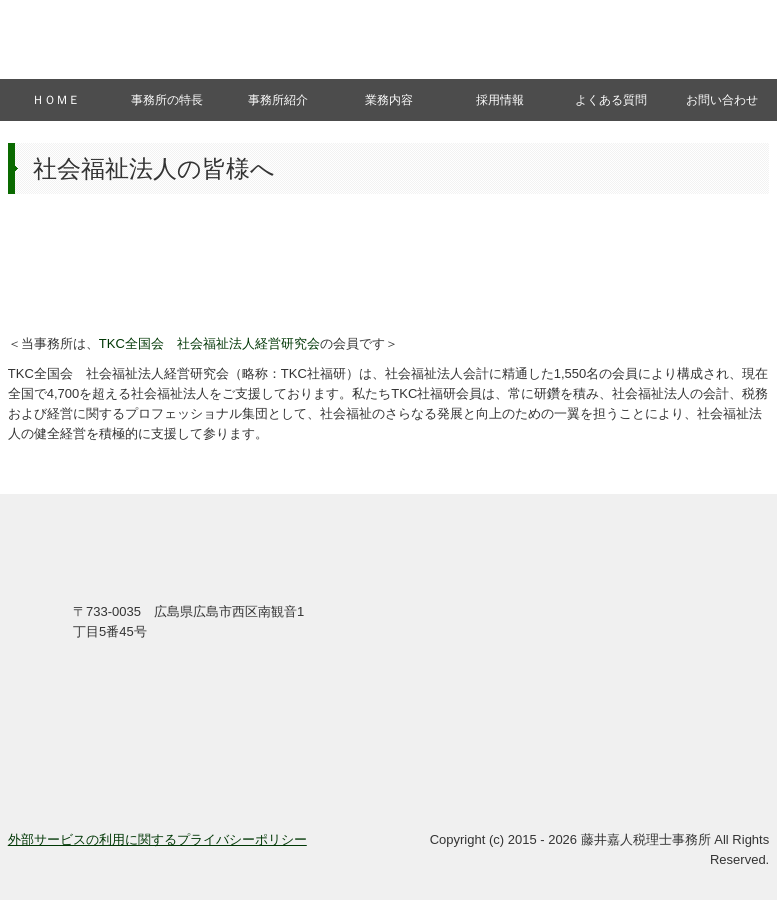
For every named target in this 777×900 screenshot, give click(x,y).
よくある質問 (611, 100)
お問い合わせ (722, 100)
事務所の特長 (167, 100)
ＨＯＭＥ (56, 100)
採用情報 (500, 100)
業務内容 (389, 100)
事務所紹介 (278, 100)
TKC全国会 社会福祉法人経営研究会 (209, 343)
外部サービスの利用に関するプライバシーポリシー (157, 839)
